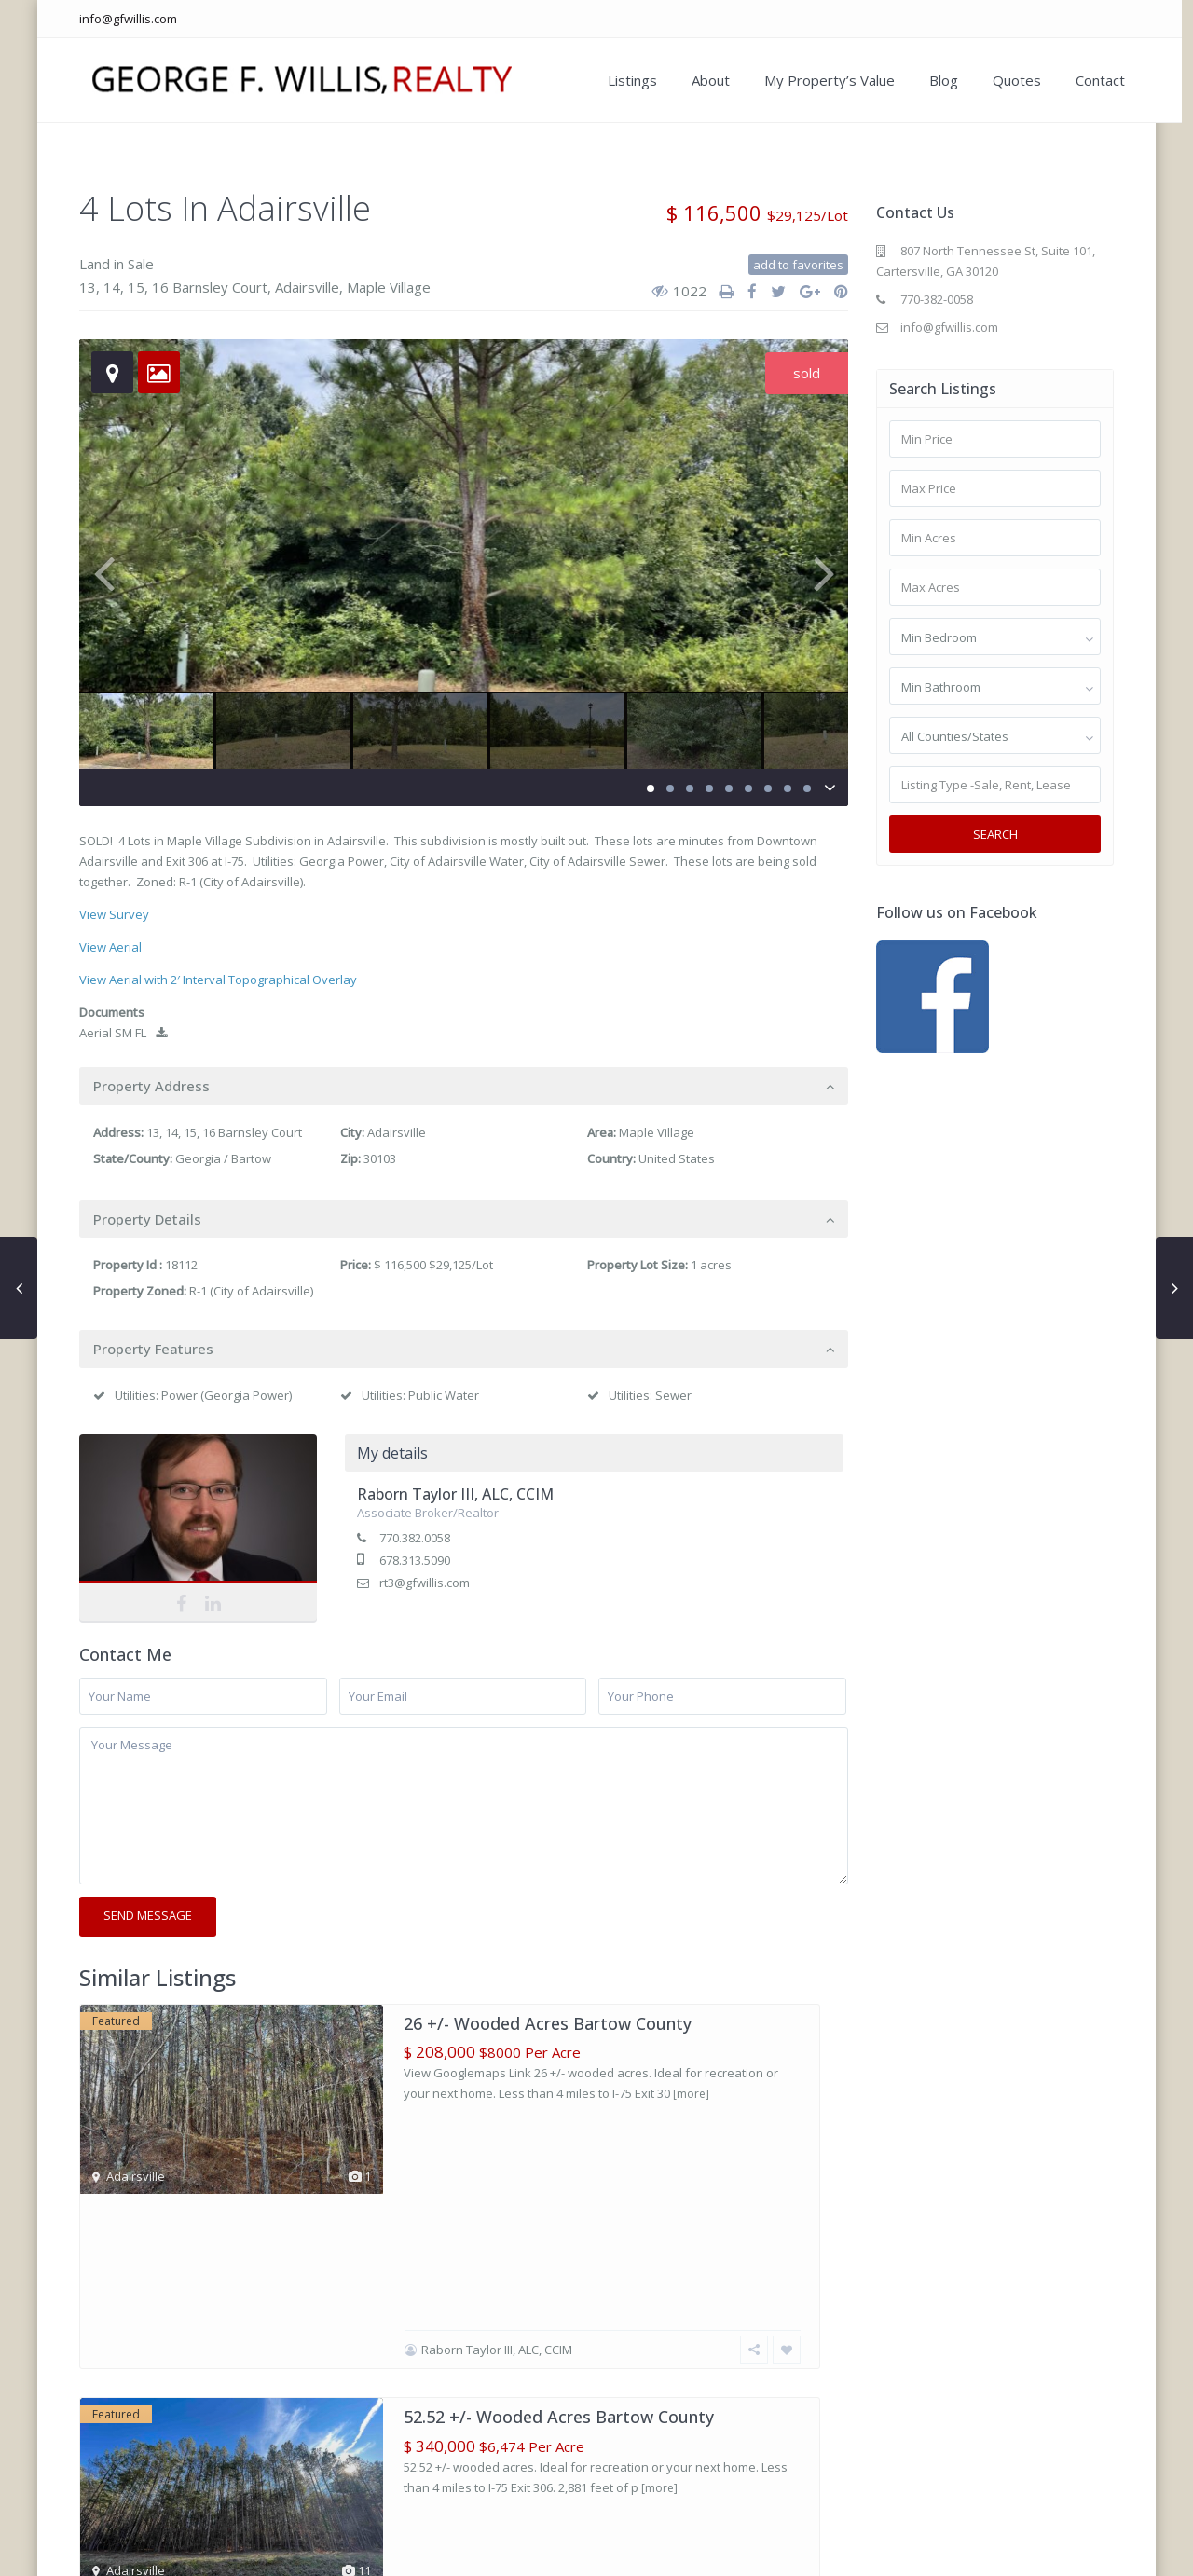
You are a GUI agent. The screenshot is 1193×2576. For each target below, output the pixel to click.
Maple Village (389, 287)
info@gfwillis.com (128, 18)
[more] (691, 2094)
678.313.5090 (414, 1560)
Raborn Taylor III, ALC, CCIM (455, 1494)
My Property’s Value (816, 80)
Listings (619, 80)
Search (995, 834)
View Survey (114, 914)
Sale (141, 263)
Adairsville (307, 287)
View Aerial (110, 947)
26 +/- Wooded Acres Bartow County (548, 2023)
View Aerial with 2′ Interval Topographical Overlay (218, 979)
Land (94, 263)
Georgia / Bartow (223, 1158)
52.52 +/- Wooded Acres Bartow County (559, 2242)
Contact (1087, 80)
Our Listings (769, 2548)
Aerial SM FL (123, 1032)
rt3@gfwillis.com (424, 1582)
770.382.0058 (414, 1537)
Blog (930, 80)
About (698, 80)
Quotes (1004, 80)
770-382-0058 (936, 299)
